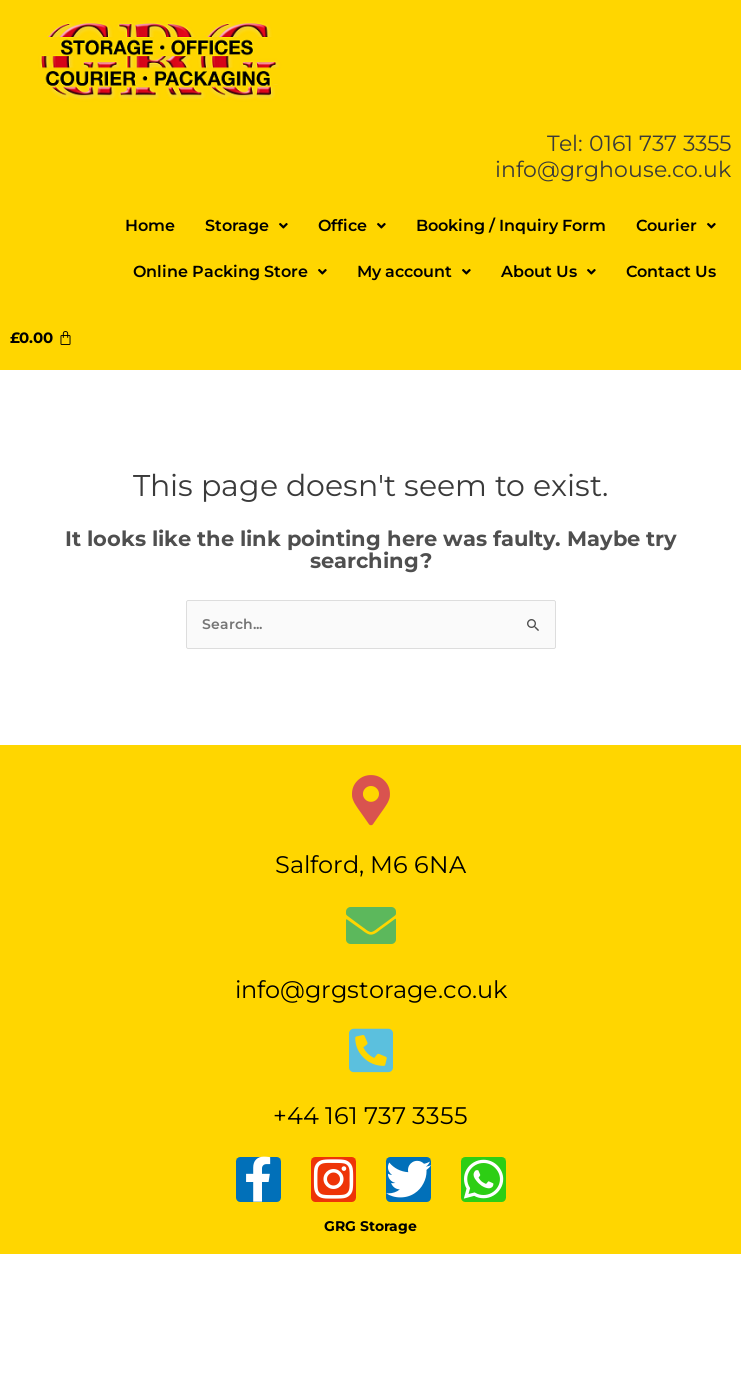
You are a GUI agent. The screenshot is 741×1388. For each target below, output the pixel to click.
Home (150, 225)
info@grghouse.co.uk (613, 169)
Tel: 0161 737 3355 (639, 143)
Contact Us (671, 271)
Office (352, 225)
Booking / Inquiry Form (511, 225)
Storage (246, 225)
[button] (246, 226)
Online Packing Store (230, 271)
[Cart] (49, 337)
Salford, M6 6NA (370, 864)
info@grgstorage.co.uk (371, 989)
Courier (676, 225)
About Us (548, 271)
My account (414, 271)
